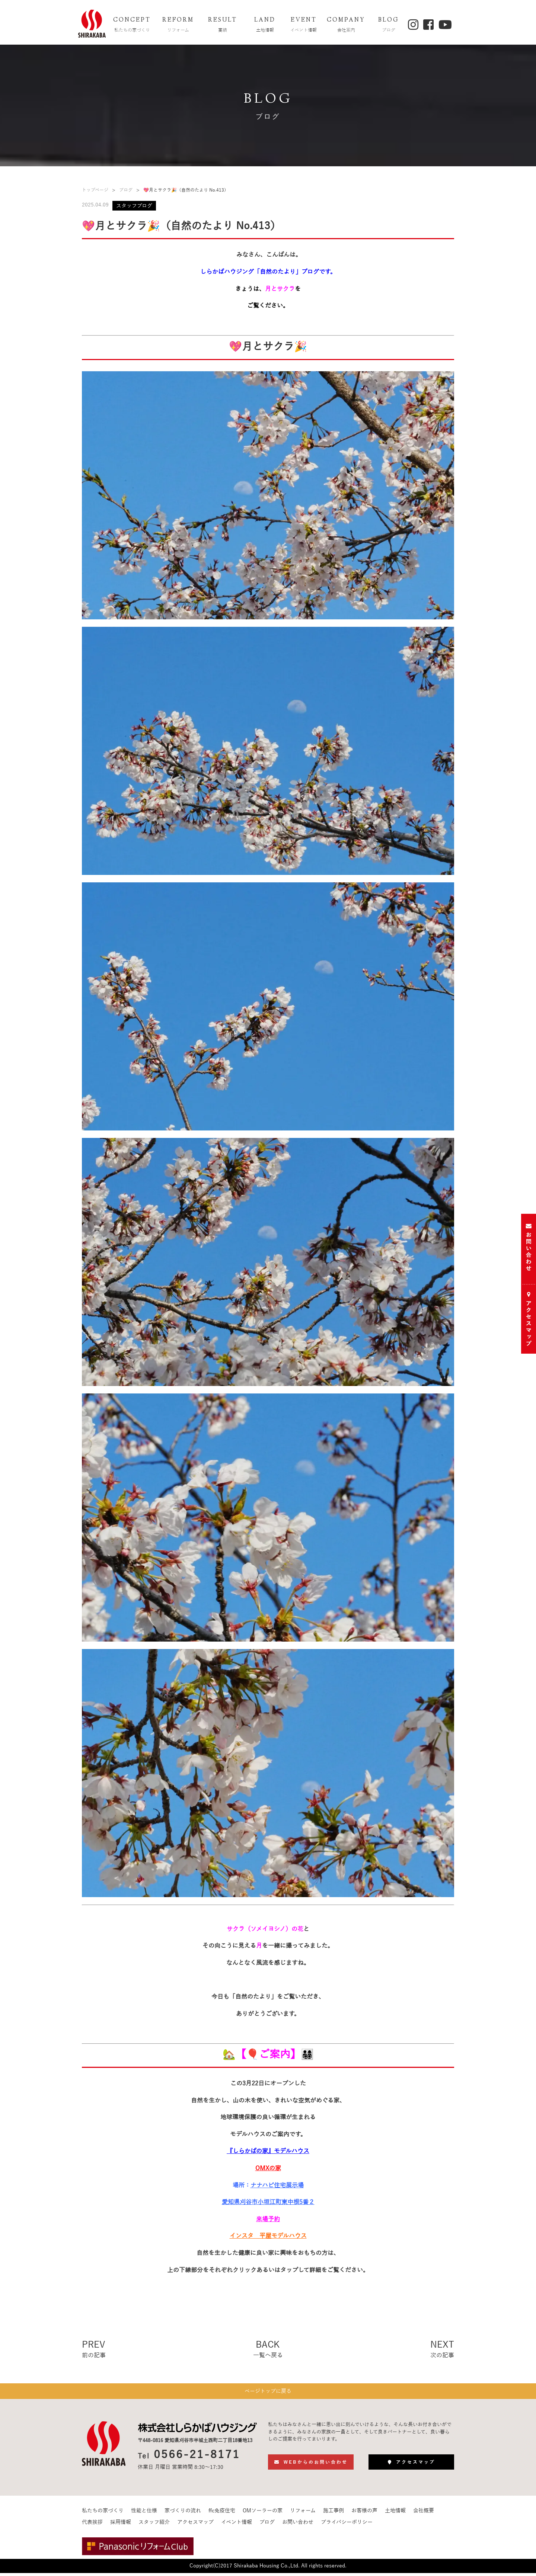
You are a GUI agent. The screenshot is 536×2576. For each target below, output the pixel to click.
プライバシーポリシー (347, 2525)
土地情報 (395, 2514)
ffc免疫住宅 (221, 2514)
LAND (265, 25)
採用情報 (120, 2525)
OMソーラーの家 (263, 2514)
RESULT (222, 25)
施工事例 (333, 2514)
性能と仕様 (144, 2514)
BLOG (388, 25)
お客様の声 (364, 2514)
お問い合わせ (297, 2525)
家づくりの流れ (183, 2514)
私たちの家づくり (103, 2514)
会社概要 (423, 2514)
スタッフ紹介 (154, 2525)
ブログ (126, 190)
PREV (94, 2350)
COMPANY (346, 25)
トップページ (95, 190)
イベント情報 (236, 2525)
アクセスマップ (195, 2525)
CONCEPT (132, 25)
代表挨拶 (92, 2525)
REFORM (178, 25)
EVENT (303, 25)
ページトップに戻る (268, 2393)
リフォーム (303, 2514)
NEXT (442, 2350)
